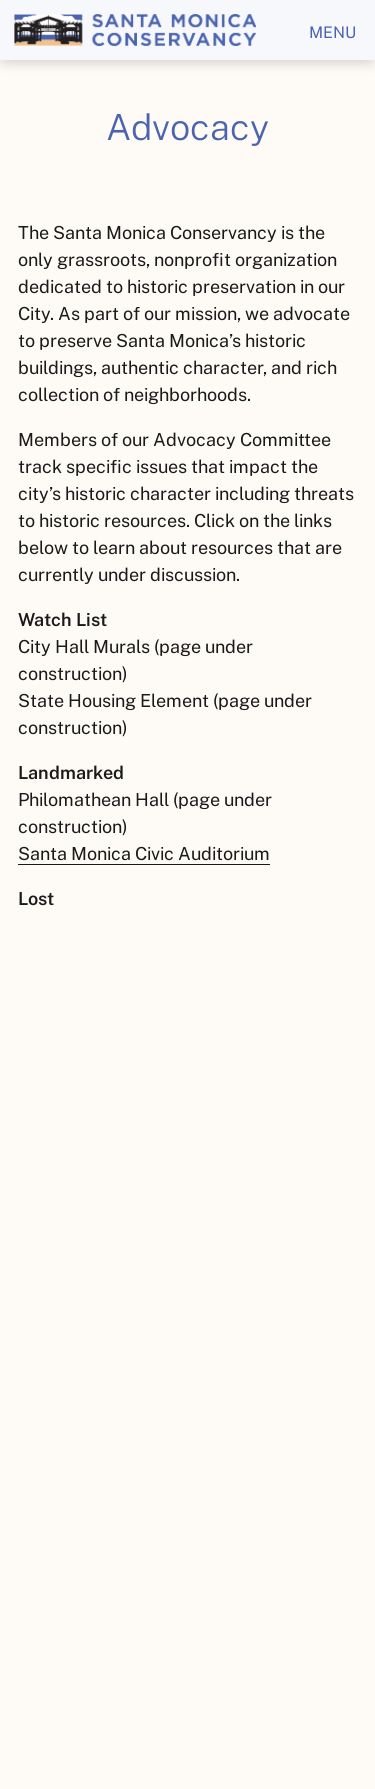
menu (332, 32)
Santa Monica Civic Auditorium (144, 853)
